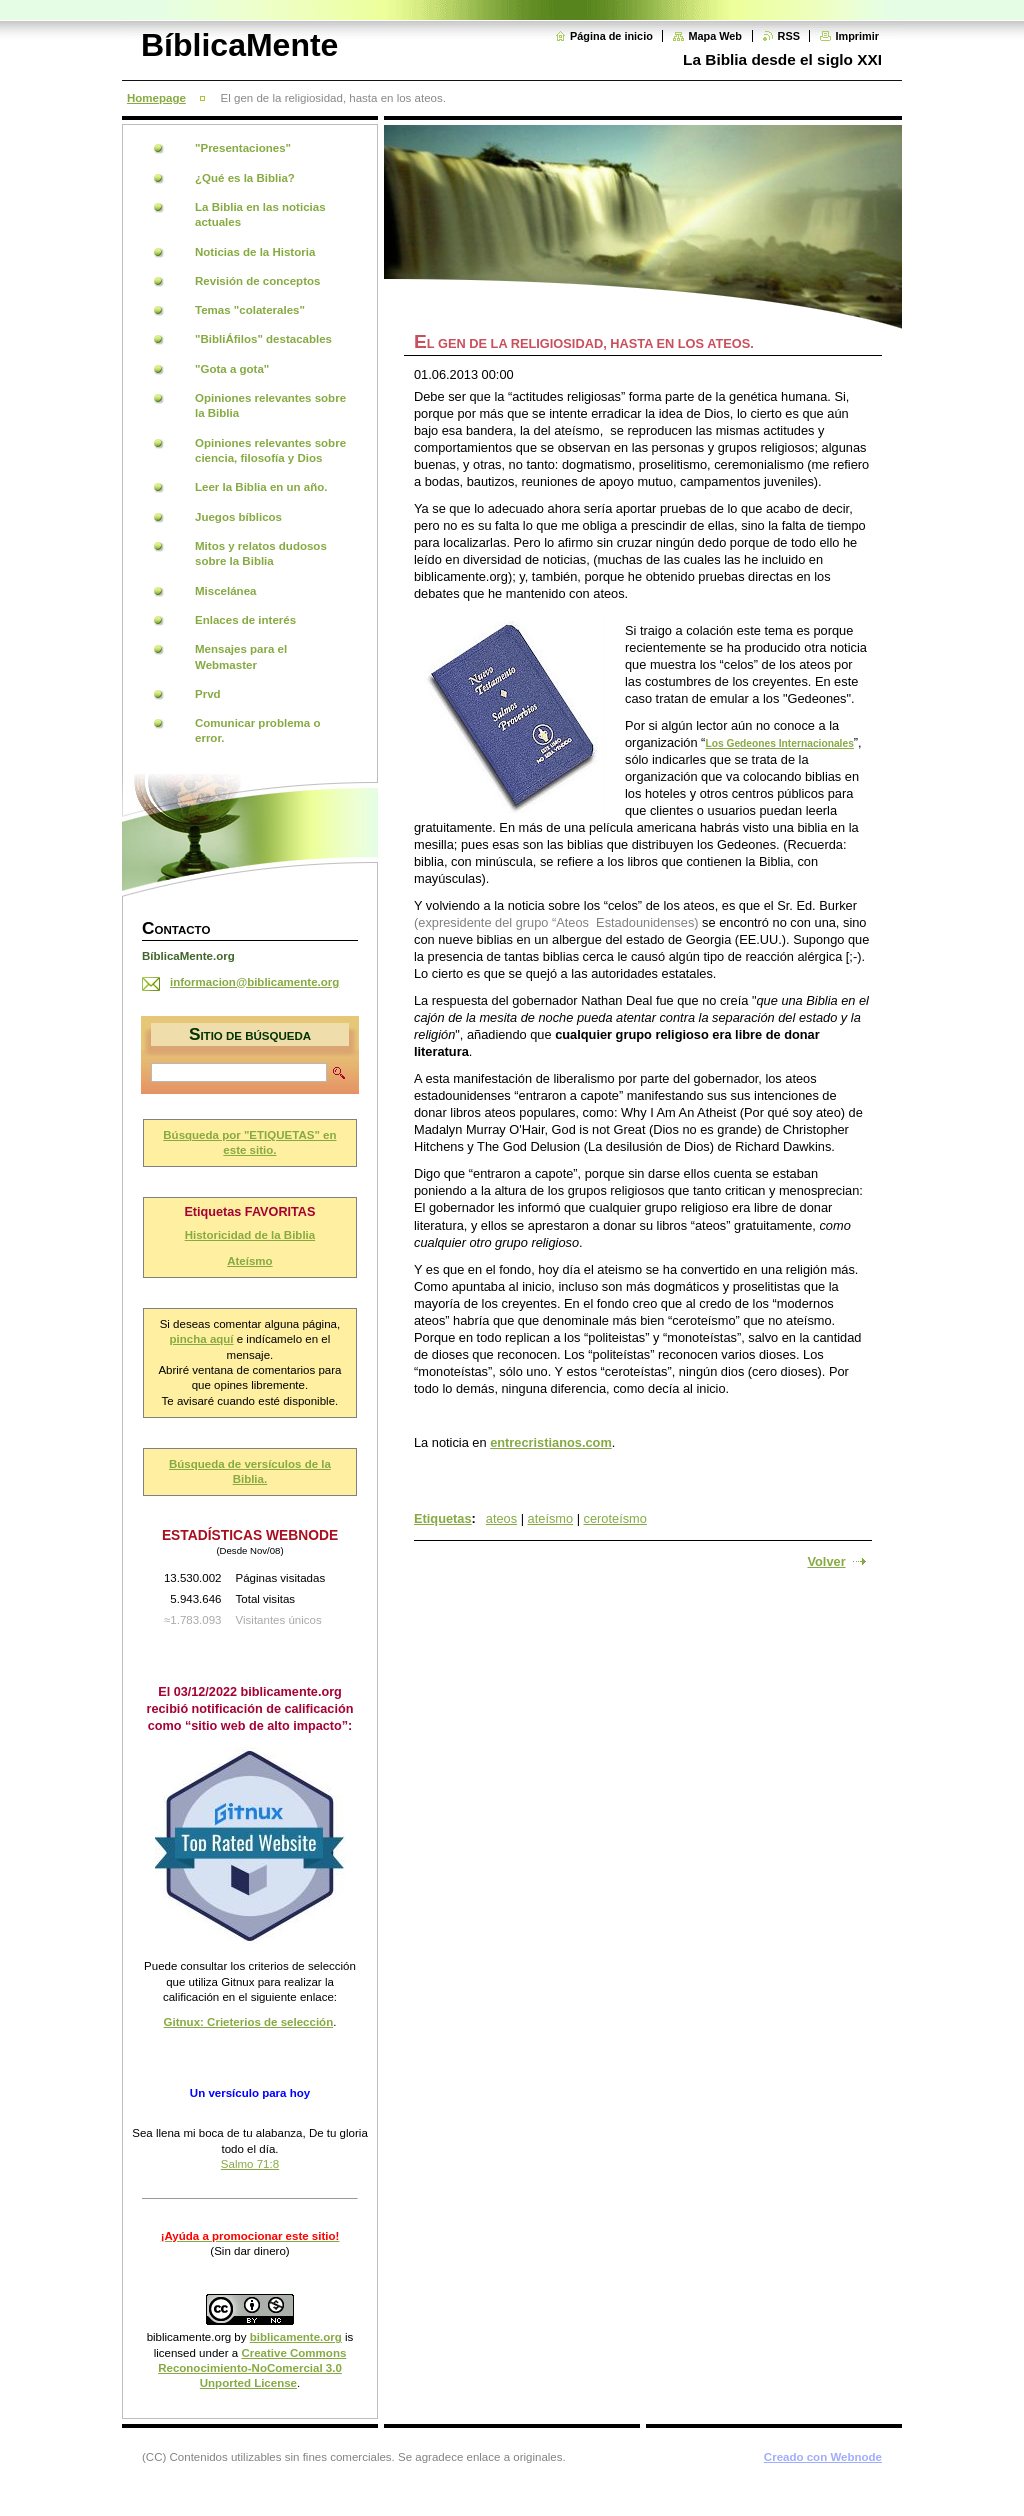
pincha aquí (202, 1339)
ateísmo (551, 1518)
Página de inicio (611, 36)
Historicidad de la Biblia (250, 1235)
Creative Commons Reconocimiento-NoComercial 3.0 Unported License (252, 2368)
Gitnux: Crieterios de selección (249, 2022)
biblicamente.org (189, 2337)
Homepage (156, 98)
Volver (826, 1561)
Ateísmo (249, 1261)
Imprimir (857, 36)
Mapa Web (715, 36)
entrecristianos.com (551, 1442)
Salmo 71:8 (250, 2164)
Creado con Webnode (823, 2457)
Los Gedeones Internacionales (779, 743)
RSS (789, 36)
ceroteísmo (615, 1518)
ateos (501, 1518)
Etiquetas (443, 1518)
